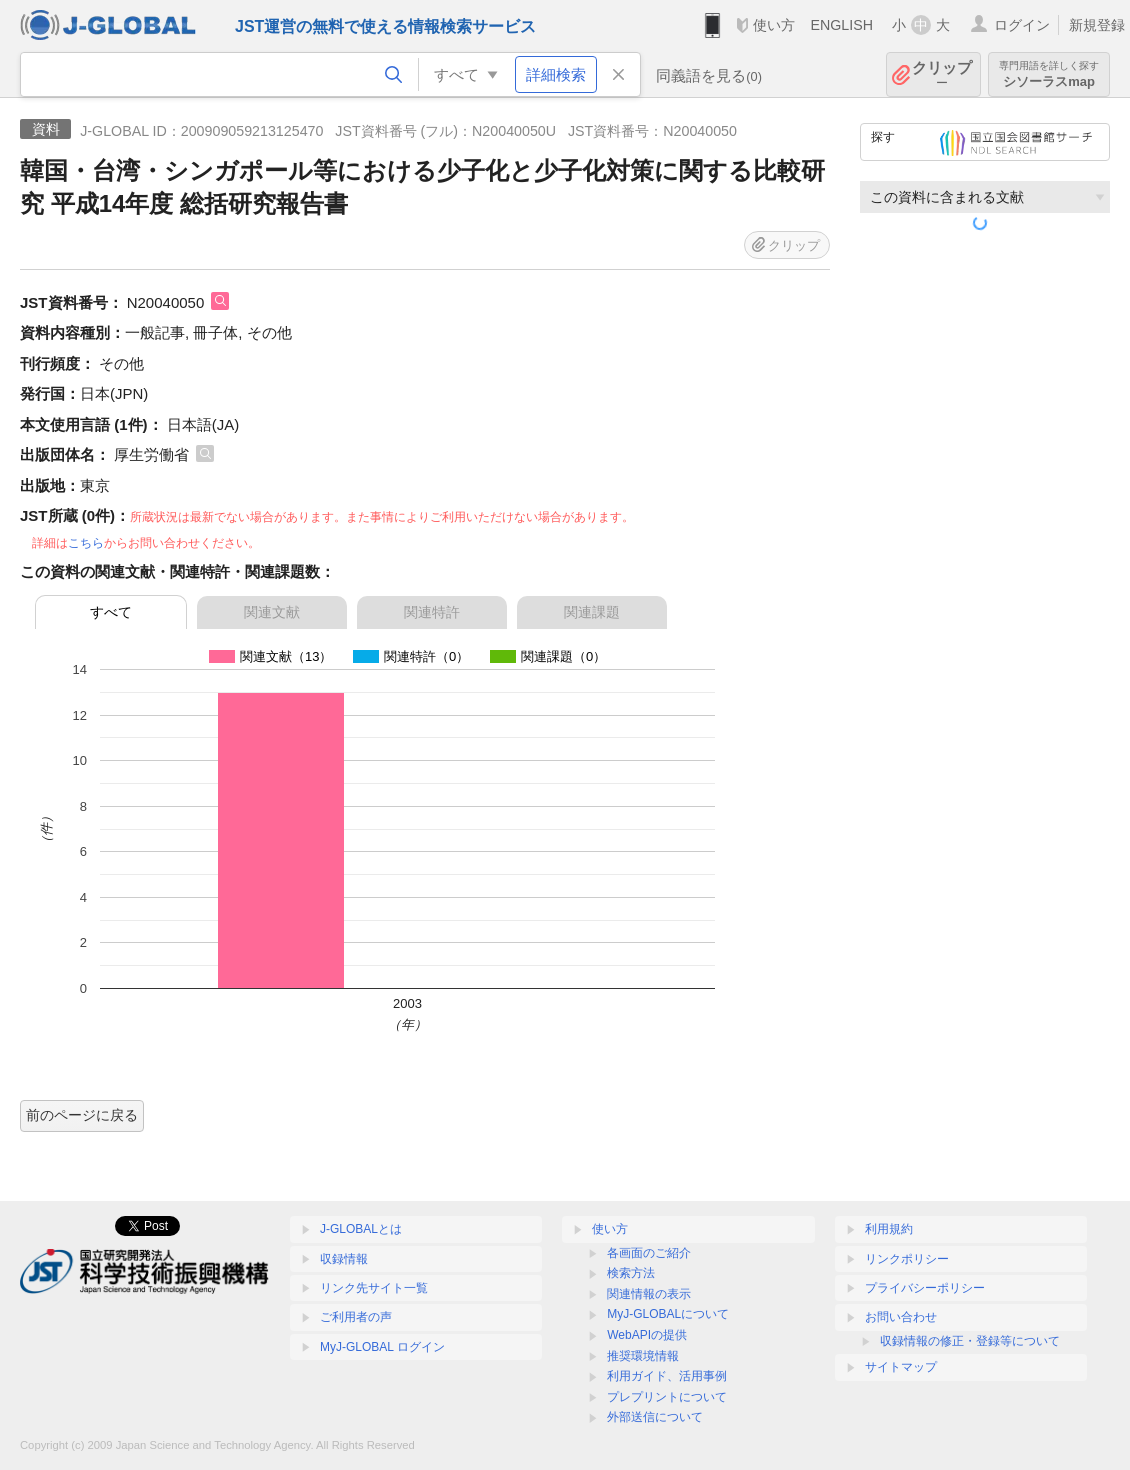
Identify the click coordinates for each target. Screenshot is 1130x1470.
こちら (86, 543)
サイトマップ (901, 1367)
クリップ (942, 74)
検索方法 (631, 1273)
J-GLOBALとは (361, 1229)
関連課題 (592, 612)
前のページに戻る (82, 1115)
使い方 (774, 25)
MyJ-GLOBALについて (668, 1314)
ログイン (1022, 25)
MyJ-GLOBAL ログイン (382, 1347)
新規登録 (1097, 25)
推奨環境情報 (643, 1356)
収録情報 (344, 1259)
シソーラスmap (1049, 74)
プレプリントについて (667, 1397)
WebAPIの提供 (647, 1335)
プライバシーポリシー (925, 1288)
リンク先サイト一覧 (374, 1288)
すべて (111, 612)
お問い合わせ (901, 1317)
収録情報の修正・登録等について (970, 1341)
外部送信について (655, 1417)
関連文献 (272, 612)
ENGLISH (841, 25)
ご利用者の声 (356, 1317)
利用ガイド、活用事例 (667, 1376)
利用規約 (889, 1229)
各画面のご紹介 (649, 1253)
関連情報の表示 (649, 1294)
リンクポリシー (907, 1259)
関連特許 (432, 612)
